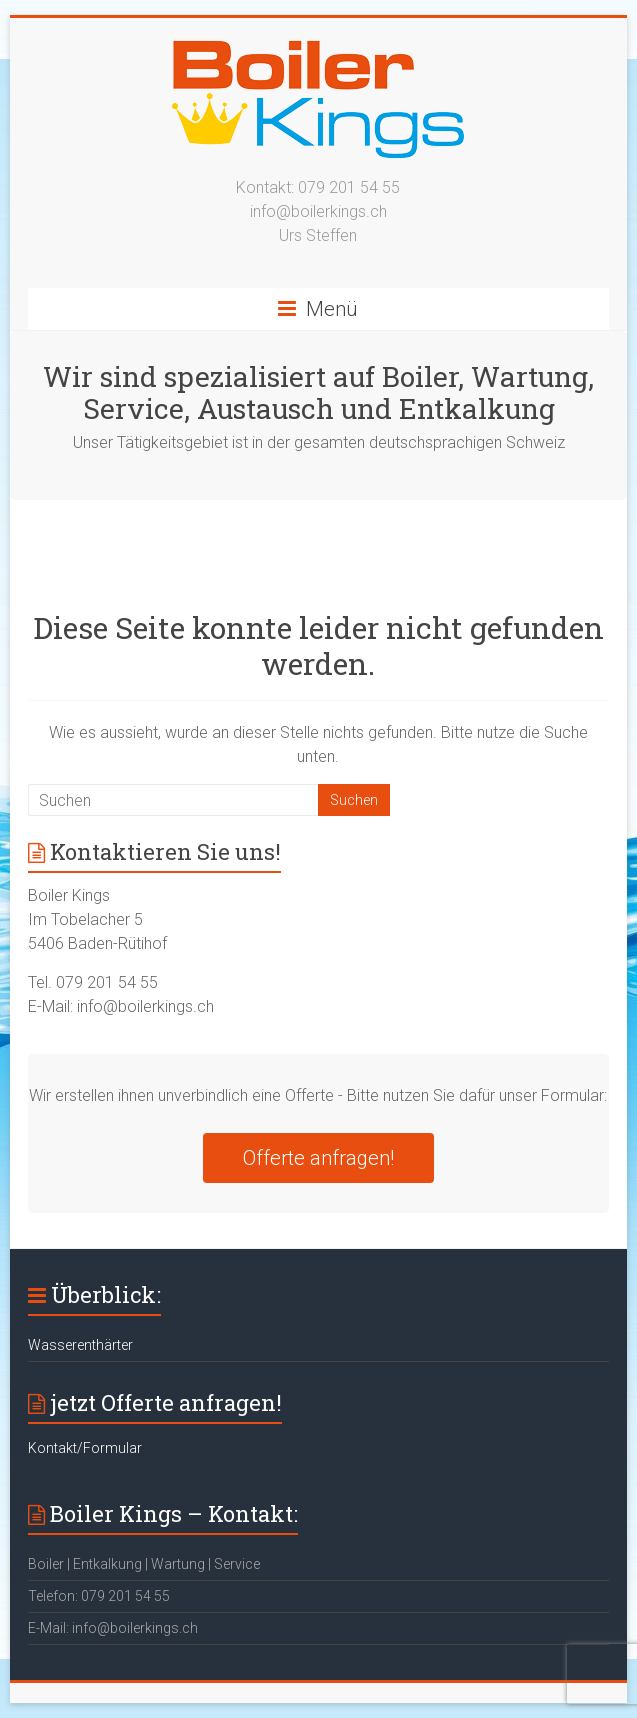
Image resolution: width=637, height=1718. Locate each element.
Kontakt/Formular (85, 1448)
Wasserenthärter (80, 1345)
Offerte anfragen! (318, 1158)
